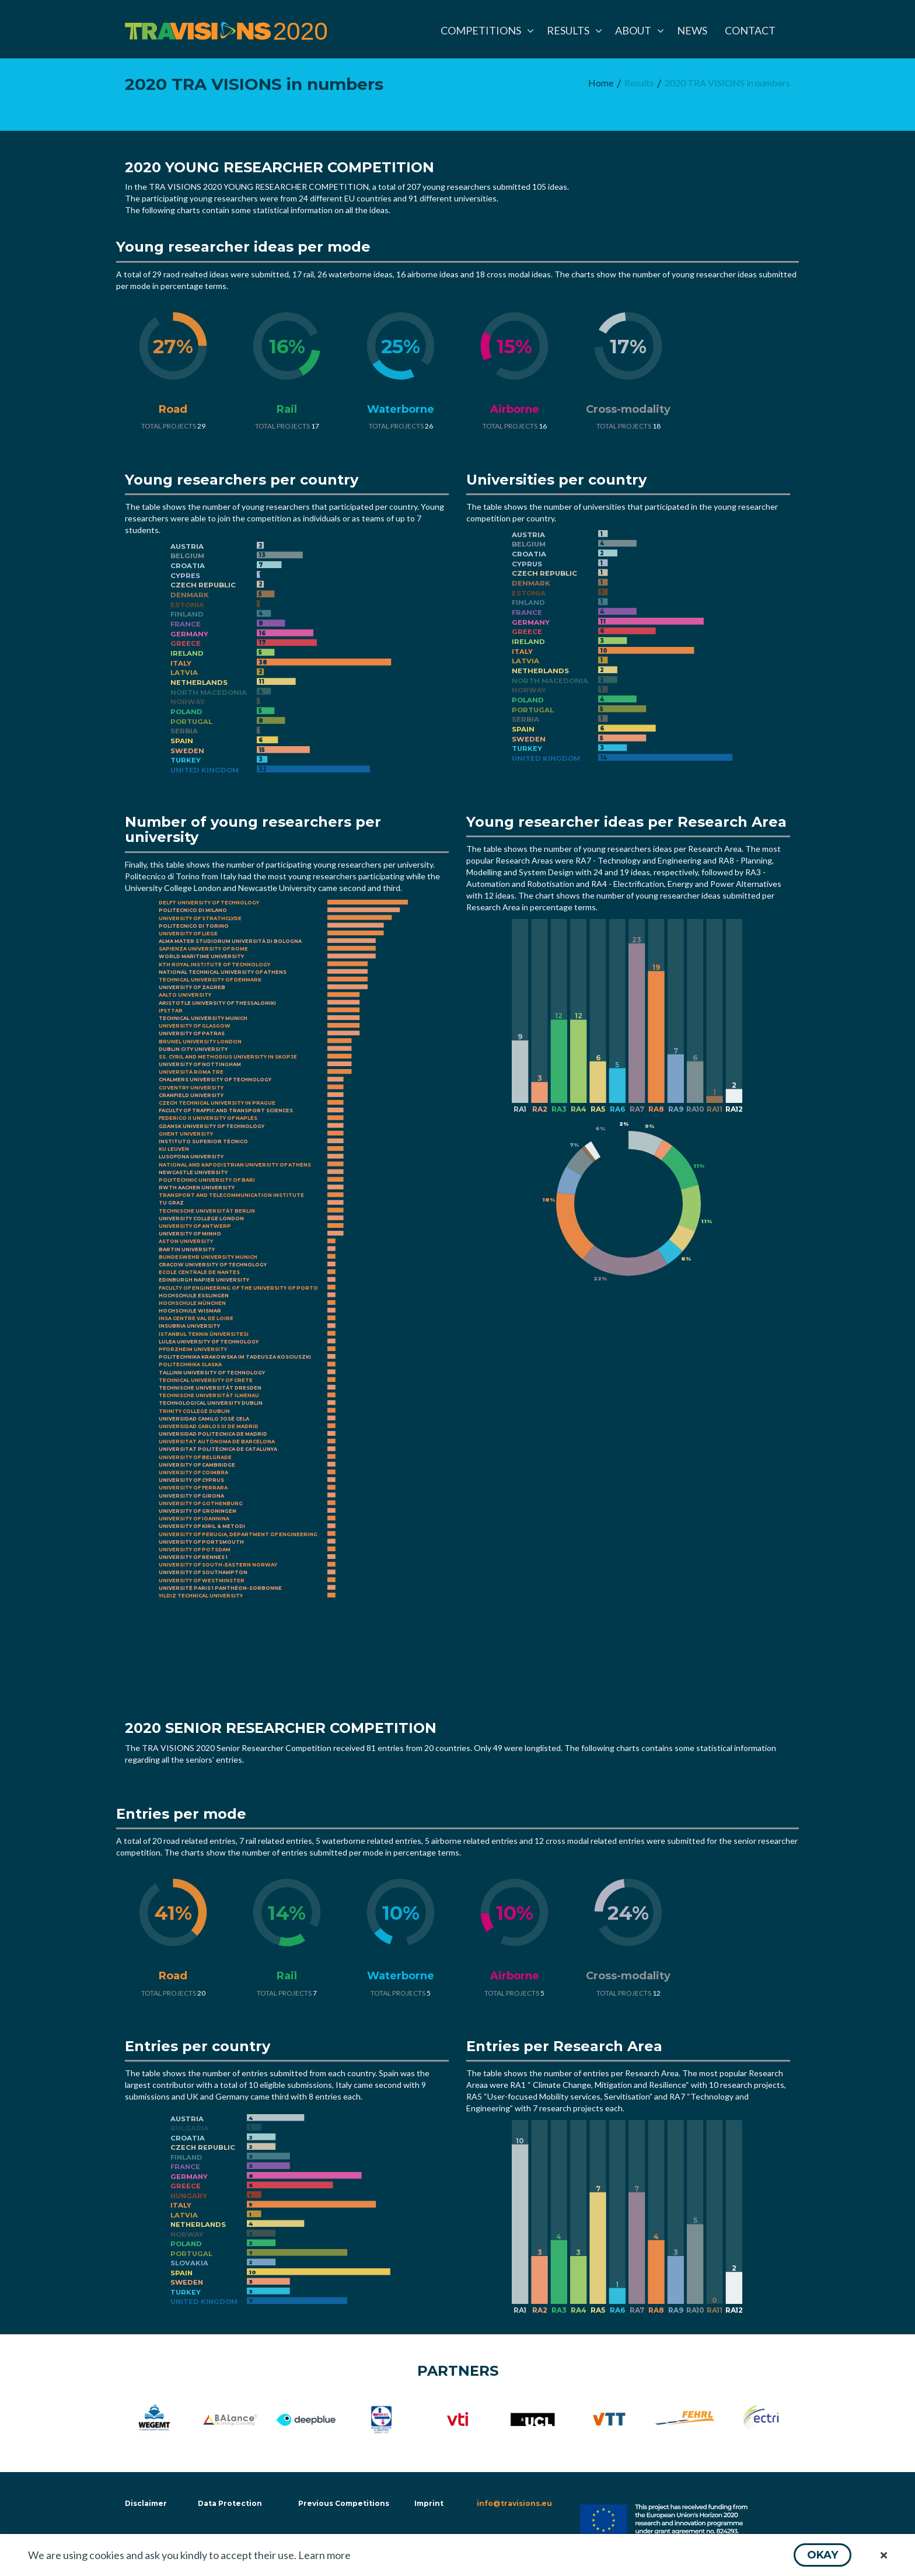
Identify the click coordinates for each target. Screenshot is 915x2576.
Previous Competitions (343, 2503)
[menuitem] (485, 30)
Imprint (428, 2503)
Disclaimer (145, 2503)
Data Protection (230, 2503)
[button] (822, 2555)
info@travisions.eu (514, 2503)
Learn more (324, 2555)
